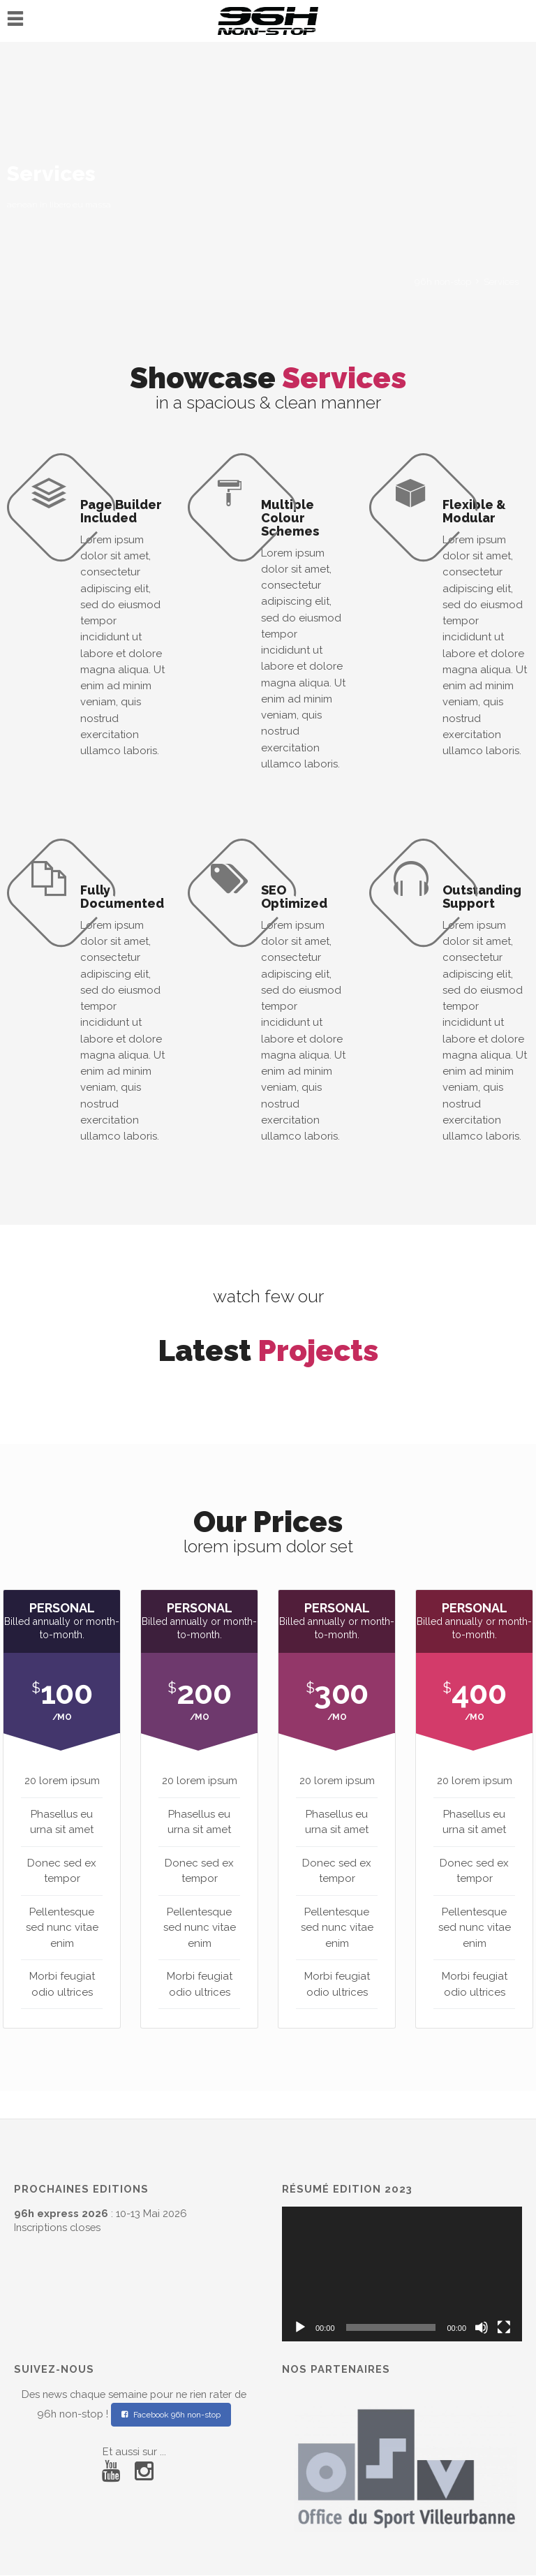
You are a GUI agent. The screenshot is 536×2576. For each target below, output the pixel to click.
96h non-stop (443, 282)
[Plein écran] (504, 2327)
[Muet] (482, 2327)
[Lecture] (300, 2327)
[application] (402, 2274)
